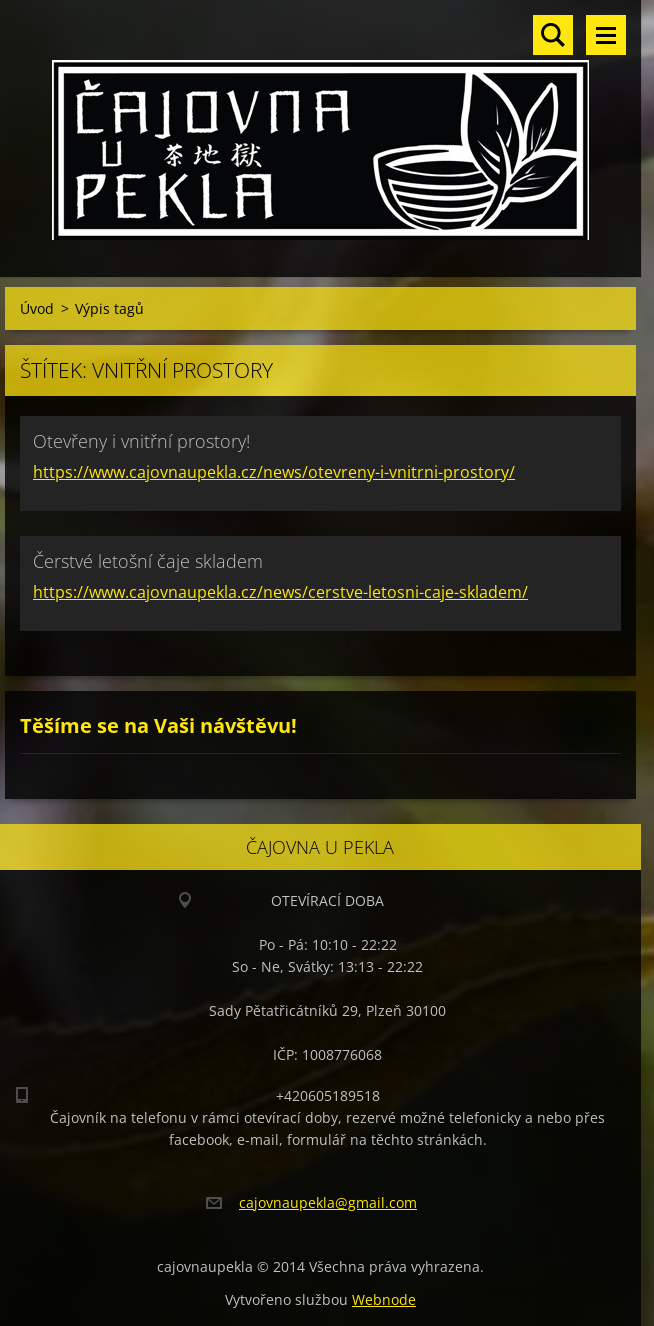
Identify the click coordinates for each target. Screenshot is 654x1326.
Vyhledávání (553, 35)
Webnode (384, 1299)
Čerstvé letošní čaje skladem (148, 561)
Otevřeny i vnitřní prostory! (141, 441)
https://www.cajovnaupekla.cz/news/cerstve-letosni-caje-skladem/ (280, 592)
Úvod (37, 308)
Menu (606, 35)
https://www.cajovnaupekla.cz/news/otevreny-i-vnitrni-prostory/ (274, 472)
